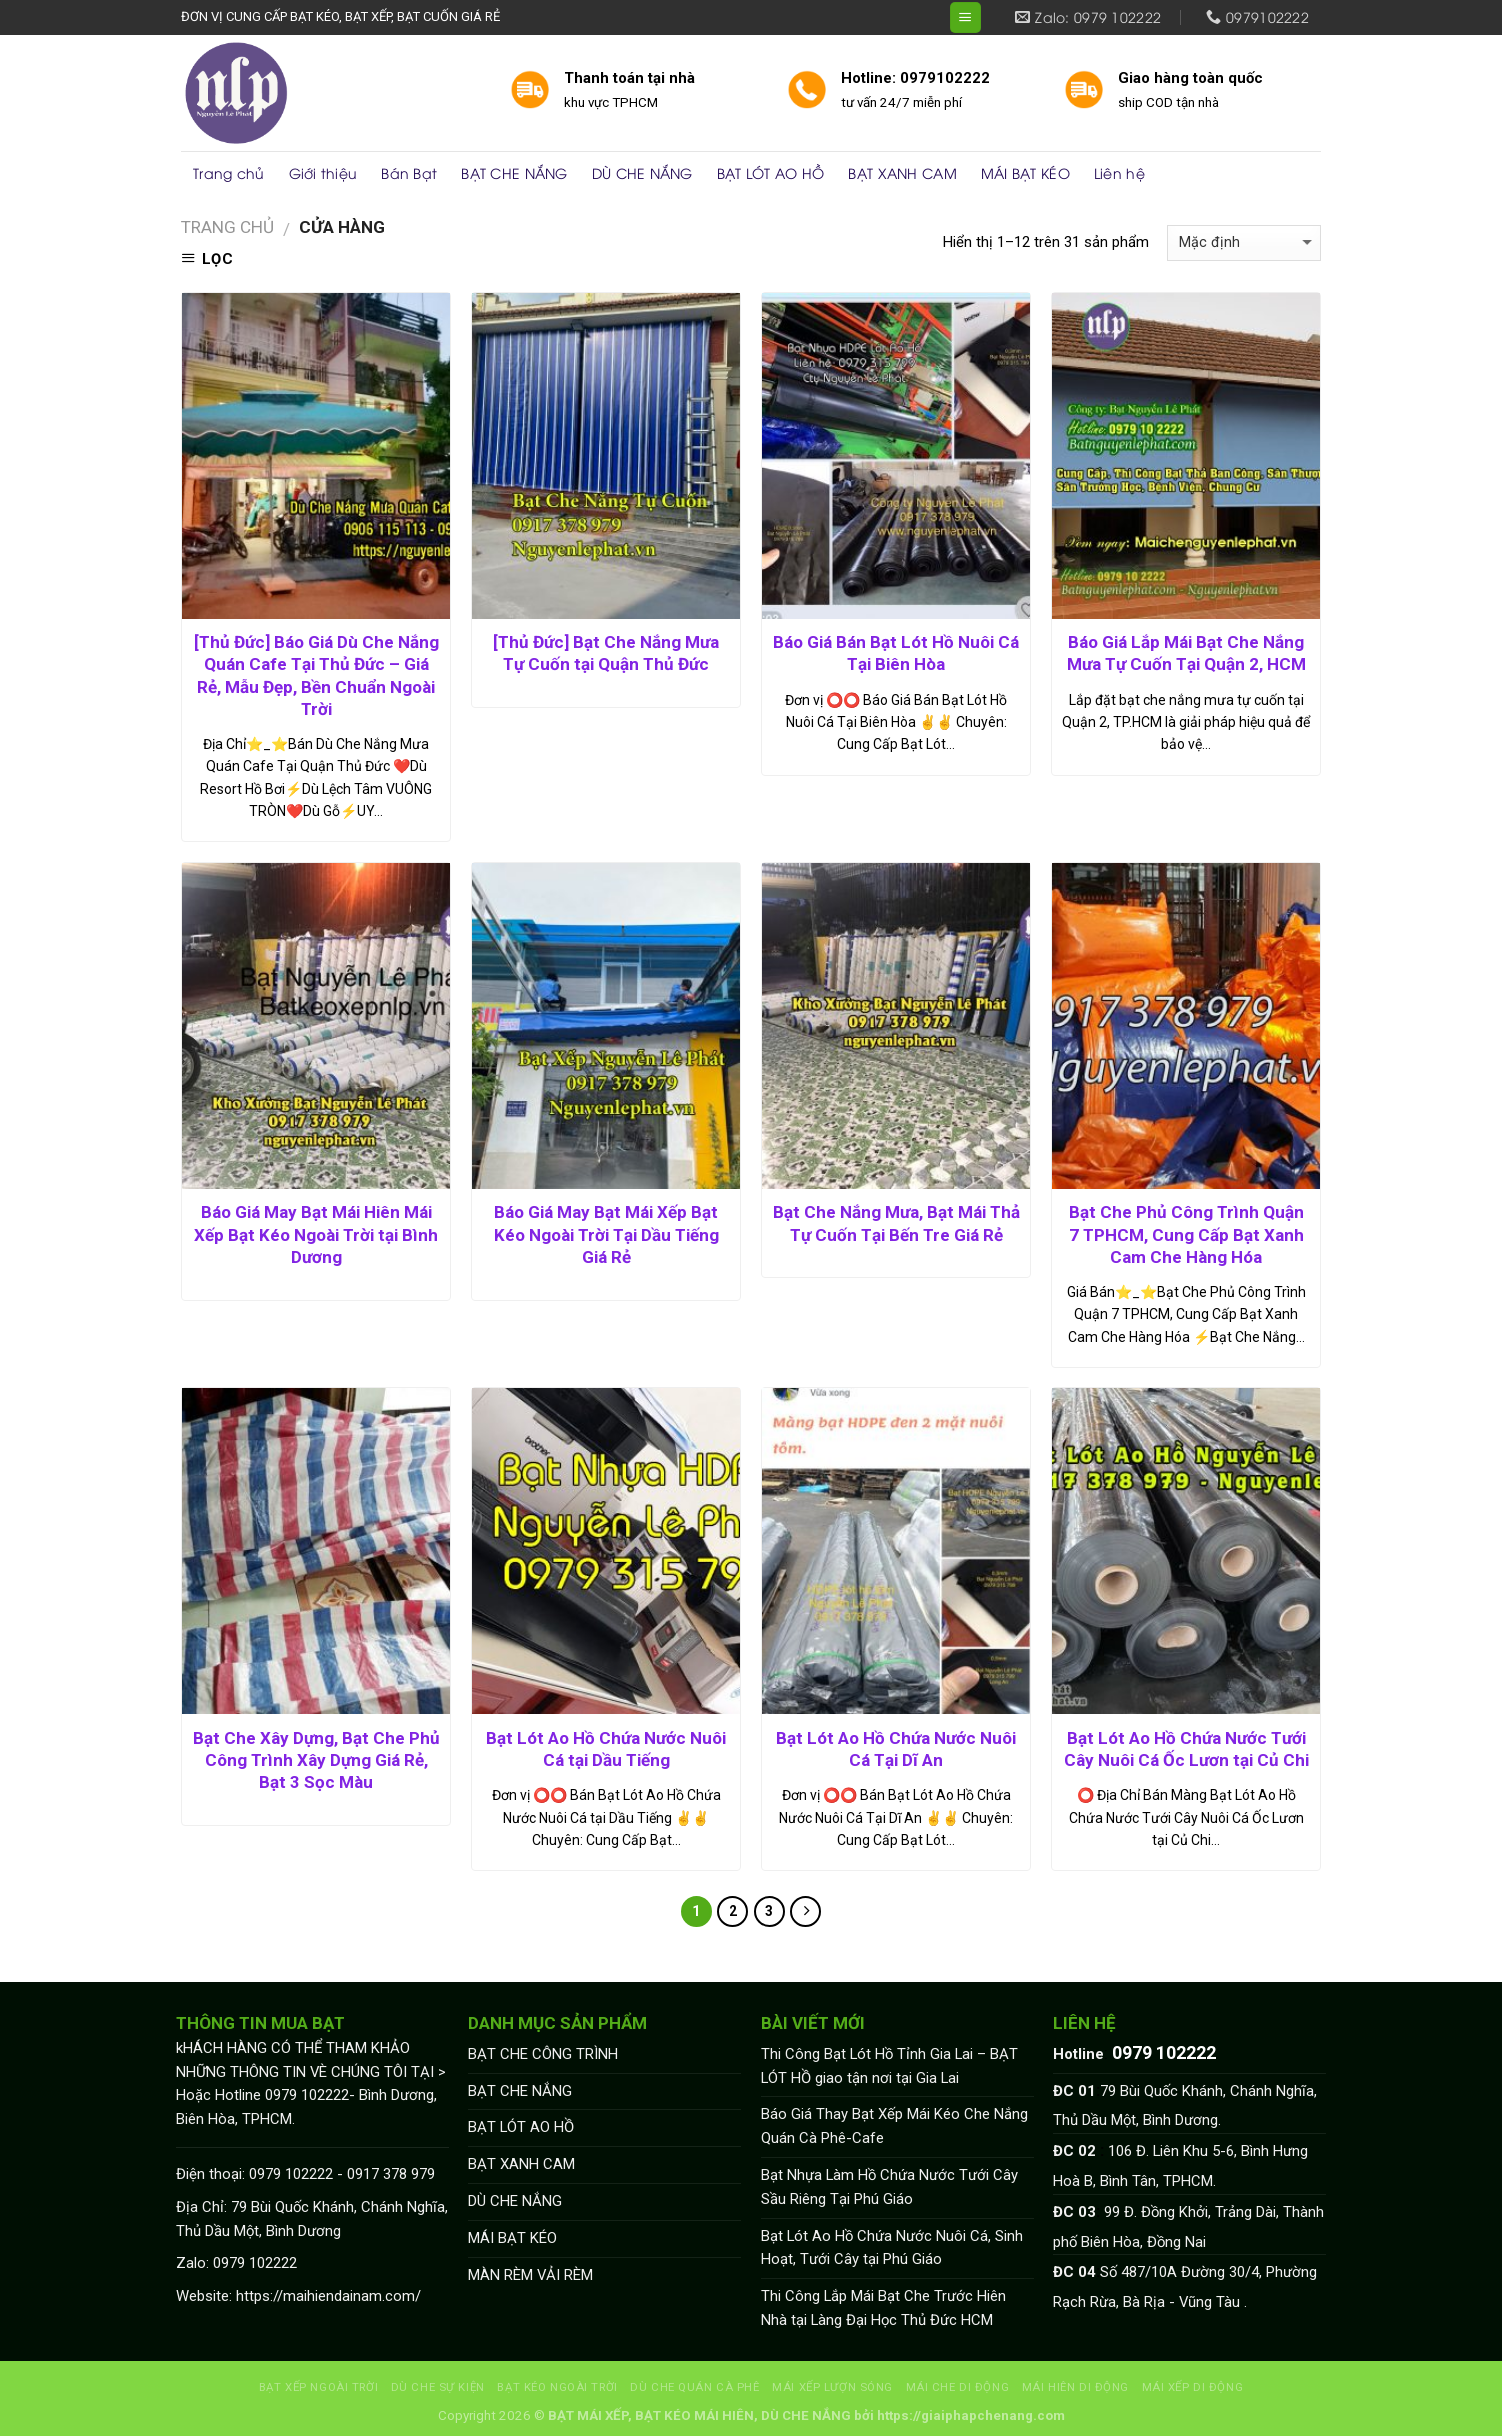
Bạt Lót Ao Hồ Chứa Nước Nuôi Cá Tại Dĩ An (896, 1749)
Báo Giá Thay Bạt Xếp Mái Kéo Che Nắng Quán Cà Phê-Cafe (894, 2126)
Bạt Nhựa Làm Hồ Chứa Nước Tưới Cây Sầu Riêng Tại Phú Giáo (889, 2187)
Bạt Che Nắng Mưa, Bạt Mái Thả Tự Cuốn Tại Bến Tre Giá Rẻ (896, 1223)
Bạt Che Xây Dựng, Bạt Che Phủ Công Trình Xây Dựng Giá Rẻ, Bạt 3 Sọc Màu (316, 1760)
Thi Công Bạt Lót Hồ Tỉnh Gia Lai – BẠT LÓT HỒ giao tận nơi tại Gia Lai (889, 2066)
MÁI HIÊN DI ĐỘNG (1075, 2387)
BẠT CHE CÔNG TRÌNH (543, 2054)
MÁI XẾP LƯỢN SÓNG (832, 2387)
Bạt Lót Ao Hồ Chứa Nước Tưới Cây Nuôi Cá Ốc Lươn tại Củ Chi (1186, 1749)
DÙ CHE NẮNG (642, 172)
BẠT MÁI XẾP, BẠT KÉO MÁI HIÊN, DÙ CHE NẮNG (699, 2415)
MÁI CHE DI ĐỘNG (958, 2387)
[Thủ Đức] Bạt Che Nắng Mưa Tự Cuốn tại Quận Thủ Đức (606, 653)
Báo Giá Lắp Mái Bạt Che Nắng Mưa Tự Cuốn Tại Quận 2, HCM (1186, 653)
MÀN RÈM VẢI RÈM (530, 2275)
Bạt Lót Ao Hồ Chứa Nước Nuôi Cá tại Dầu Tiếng (606, 1749)
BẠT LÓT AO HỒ (771, 172)
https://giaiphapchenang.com (971, 2415)
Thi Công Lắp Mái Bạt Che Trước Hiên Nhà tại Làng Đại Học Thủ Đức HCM (883, 2308)
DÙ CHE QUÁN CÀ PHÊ (694, 2387)
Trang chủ (229, 172)
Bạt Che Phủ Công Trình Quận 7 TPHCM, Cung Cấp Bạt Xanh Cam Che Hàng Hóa (1186, 1234)
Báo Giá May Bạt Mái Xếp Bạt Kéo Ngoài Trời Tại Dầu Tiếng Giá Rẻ (606, 1234)
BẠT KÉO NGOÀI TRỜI (557, 2387)
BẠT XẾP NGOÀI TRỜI (318, 2387)
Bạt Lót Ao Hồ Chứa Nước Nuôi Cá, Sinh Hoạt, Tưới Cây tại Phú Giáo (892, 2248)
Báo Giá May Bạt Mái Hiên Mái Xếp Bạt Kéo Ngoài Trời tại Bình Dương (316, 1234)
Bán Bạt (409, 172)
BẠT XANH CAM (902, 172)
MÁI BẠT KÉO (1025, 172)
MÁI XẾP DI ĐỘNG (1193, 2387)
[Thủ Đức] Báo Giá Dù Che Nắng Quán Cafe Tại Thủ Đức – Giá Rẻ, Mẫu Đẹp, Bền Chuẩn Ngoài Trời (316, 675)
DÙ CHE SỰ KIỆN (438, 2387)
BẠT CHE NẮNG (514, 172)
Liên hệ (1119, 172)
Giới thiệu (323, 172)
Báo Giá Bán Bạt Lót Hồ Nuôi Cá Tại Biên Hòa (896, 653)
